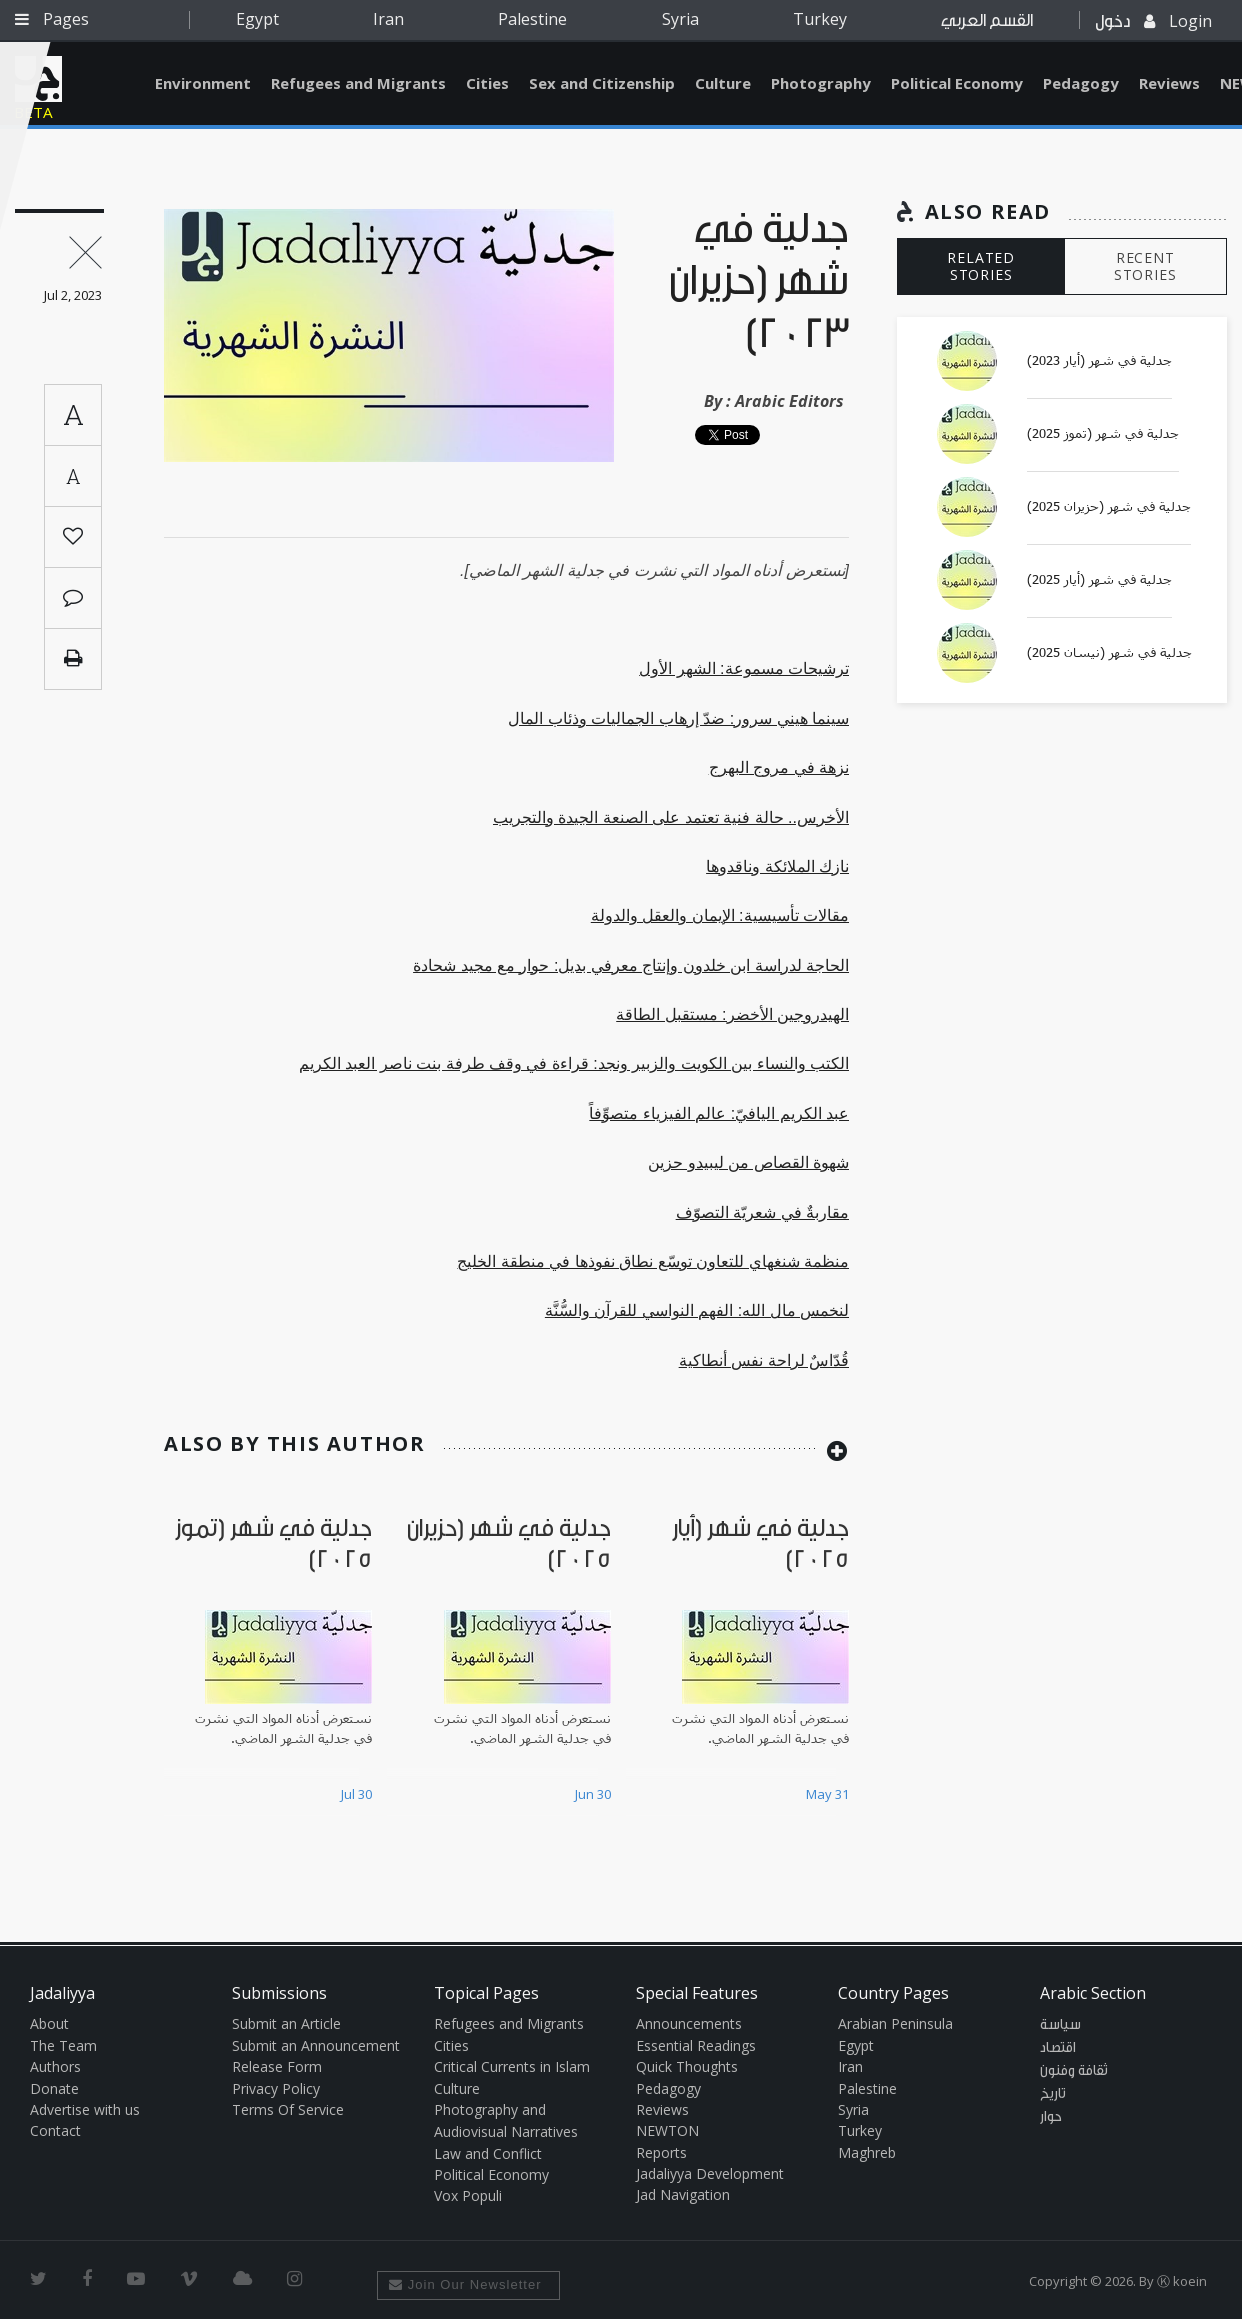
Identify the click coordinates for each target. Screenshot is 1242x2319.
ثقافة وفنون (1074, 2071)
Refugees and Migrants (358, 83)
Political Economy (957, 83)
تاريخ (1053, 2094)
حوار (1051, 2117)
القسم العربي (987, 20)
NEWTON (667, 2130)
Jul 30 (356, 1794)
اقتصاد (1058, 2048)
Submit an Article (286, 2023)
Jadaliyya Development (710, 2173)
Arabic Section (1093, 1993)
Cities (487, 83)
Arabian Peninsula (895, 2023)
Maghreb (867, 2152)
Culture (723, 83)
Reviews (1169, 83)
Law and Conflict (488, 2153)
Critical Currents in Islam (512, 2066)
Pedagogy (1081, 83)
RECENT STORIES (1145, 266)
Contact (55, 2130)
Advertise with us (85, 2109)
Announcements (689, 2023)
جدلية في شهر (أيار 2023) (1099, 361)
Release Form (277, 2066)
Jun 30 (593, 1794)
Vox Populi (468, 2195)
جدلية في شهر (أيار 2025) (1099, 580)
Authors (55, 2066)
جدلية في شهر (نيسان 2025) (1109, 653)
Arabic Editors (789, 401)
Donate (54, 2088)
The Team (63, 2045)
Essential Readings (696, 2045)
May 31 (827, 1794)
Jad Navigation (683, 2194)
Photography (821, 83)
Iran (388, 19)
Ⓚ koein (1182, 2281)
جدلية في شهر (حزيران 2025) (1109, 507)
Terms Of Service (288, 2109)
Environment (203, 83)
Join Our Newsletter (465, 2284)
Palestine (532, 19)
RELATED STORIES (981, 266)
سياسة (1060, 2025)
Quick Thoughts (687, 2066)
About (49, 2023)
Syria (680, 19)
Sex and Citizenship (602, 83)
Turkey (820, 19)
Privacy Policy (276, 2088)
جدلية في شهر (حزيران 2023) (759, 282)
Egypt (257, 19)
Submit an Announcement (316, 2045)
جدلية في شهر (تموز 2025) (1103, 434)
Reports (661, 2152)
